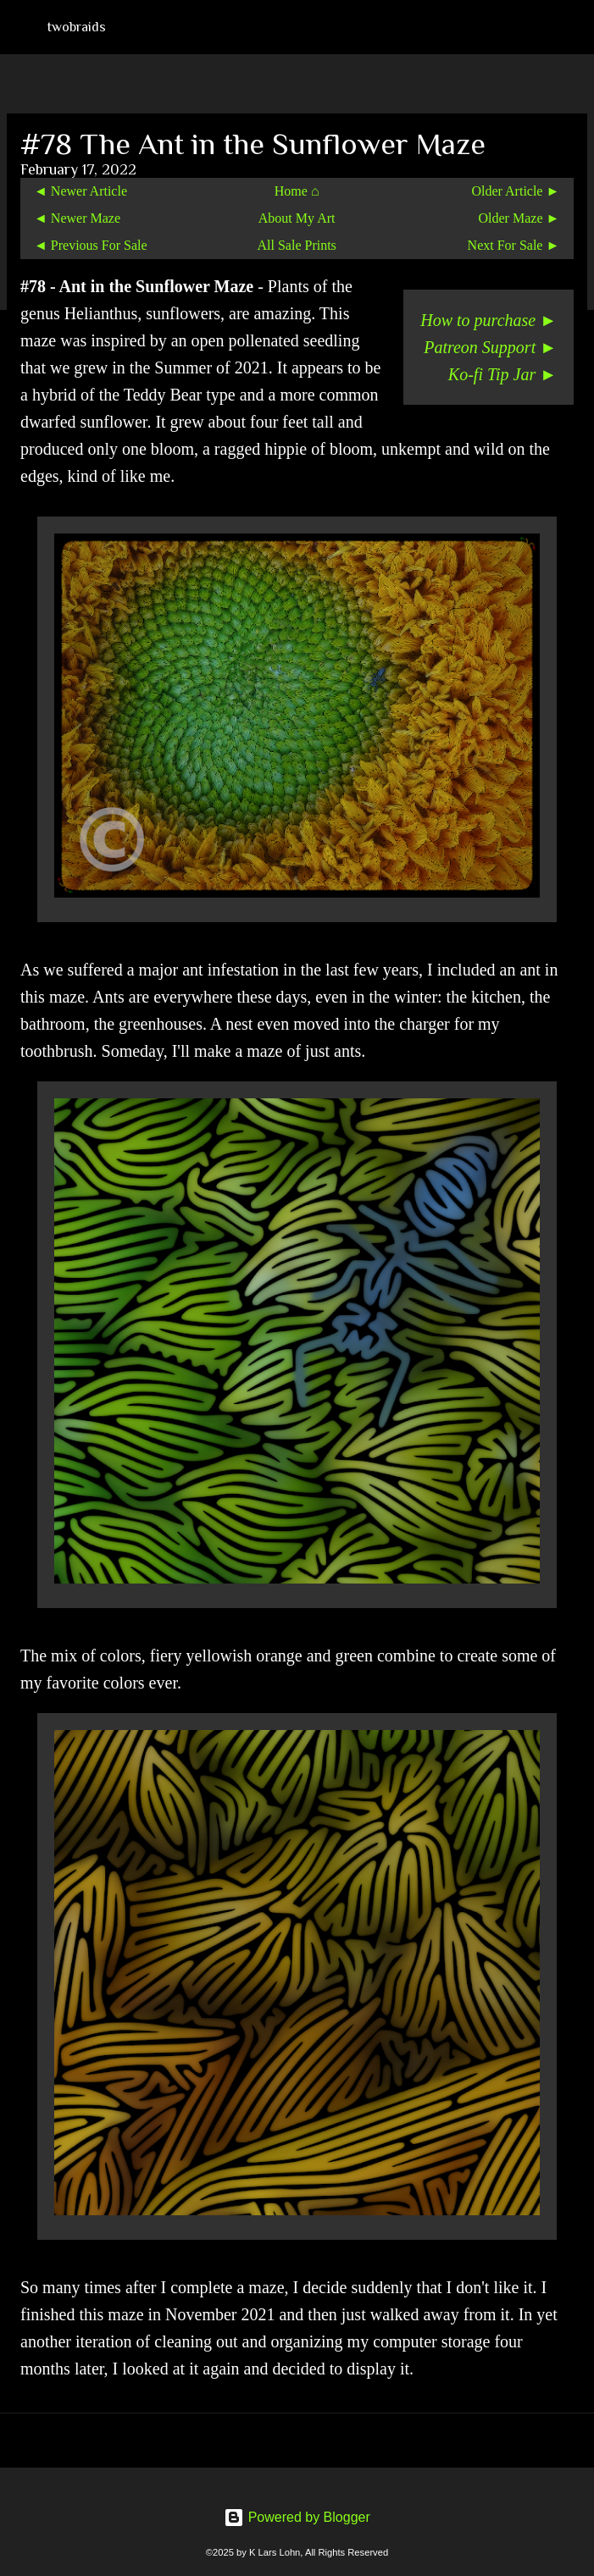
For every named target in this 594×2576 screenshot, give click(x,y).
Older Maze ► (519, 218)
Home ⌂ (297, 191)
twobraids (76, 27)
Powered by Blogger (297, 2517)
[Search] (570, 27)
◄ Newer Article (80, 191)
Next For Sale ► (514, 245)
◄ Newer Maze (77, 218)
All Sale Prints (296, 245)
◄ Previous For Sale (90, 245)
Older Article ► (516, 191)
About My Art (297, 218)
